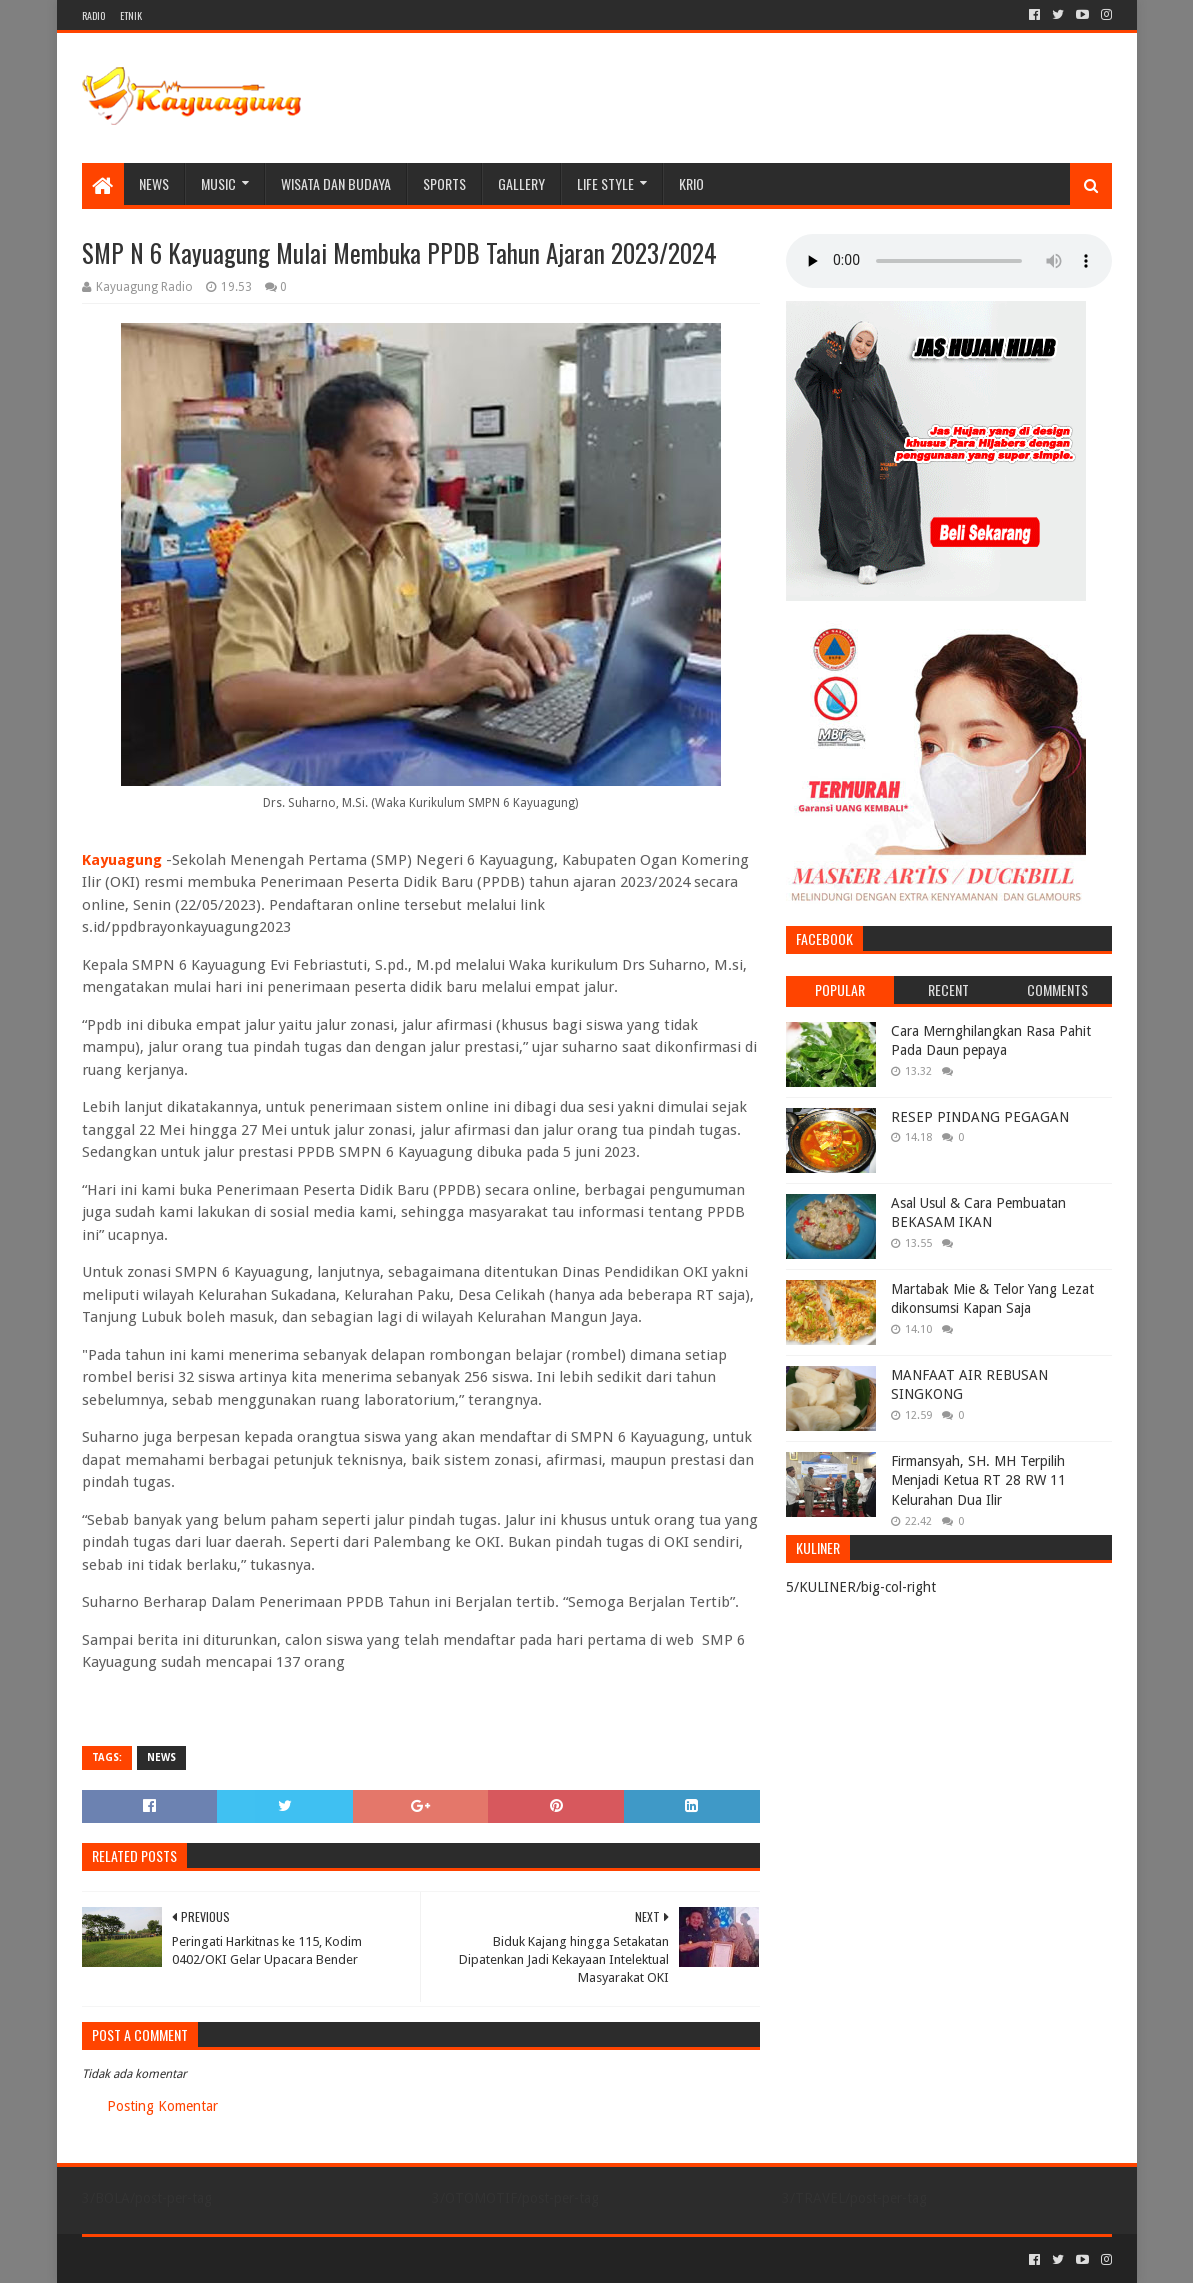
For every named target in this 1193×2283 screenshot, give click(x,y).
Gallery (521, 183)
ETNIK (131, 15)
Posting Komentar (162, 2106)
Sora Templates (193, 2259)
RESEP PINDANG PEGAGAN (980, 1117)
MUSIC (218, 183)
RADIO (93, 15)
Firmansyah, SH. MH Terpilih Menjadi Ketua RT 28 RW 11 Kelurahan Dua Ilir (978, 1480)
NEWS (154, 183)
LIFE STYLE (605, 183)
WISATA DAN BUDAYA (336, 183)
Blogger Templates (308, 2259)
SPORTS (444, 183)
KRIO (691, 183)
